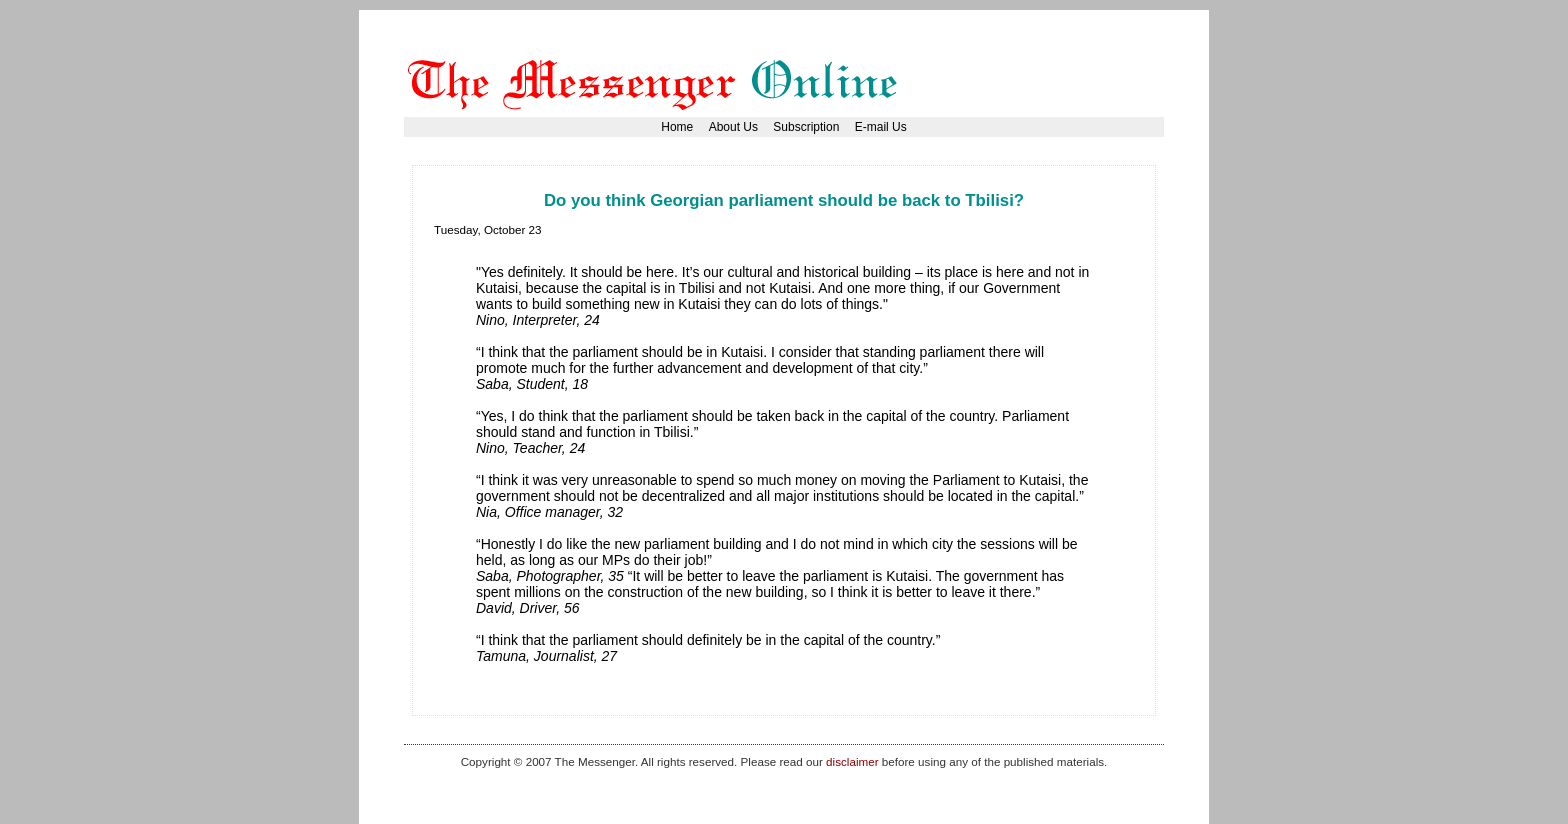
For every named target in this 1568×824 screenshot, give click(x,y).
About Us (733, 127)
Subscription (806, 127)
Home (677, 127)
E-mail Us (881, 127)
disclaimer (852, 761)
